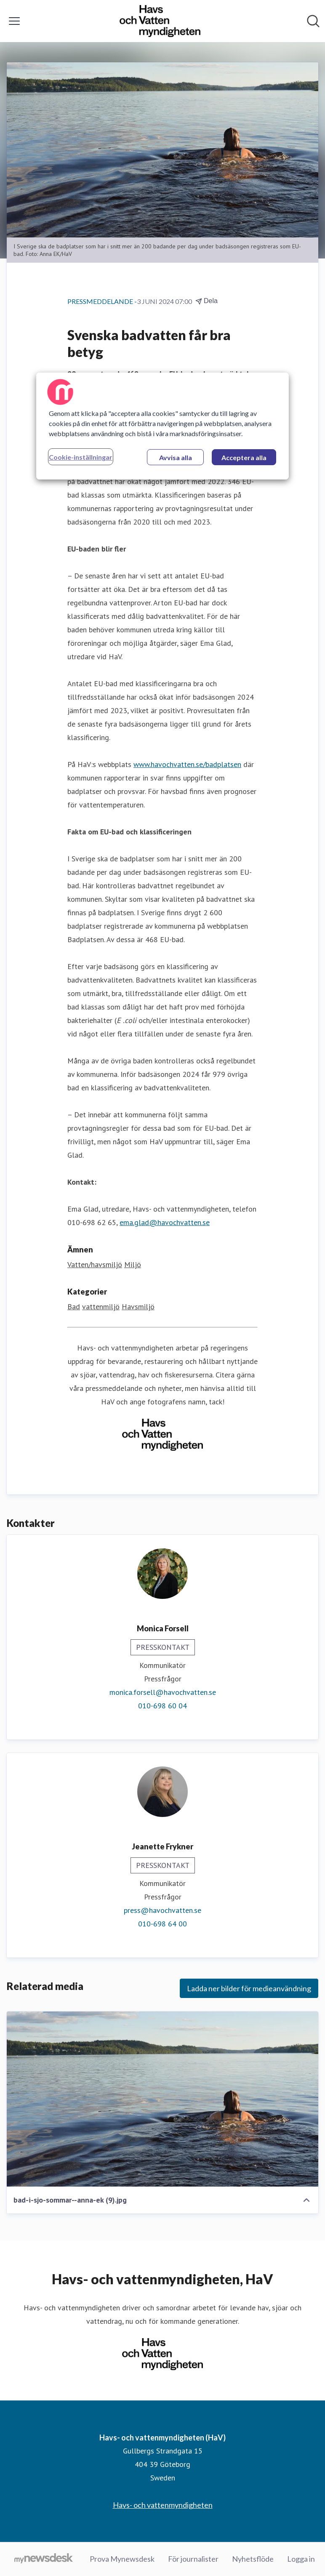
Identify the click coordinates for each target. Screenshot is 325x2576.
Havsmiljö (138, 1306)
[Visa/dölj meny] (14, 21)
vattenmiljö (101, 1306)
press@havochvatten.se (162, 1910)
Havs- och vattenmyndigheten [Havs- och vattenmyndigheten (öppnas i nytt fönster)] (163, 2504)
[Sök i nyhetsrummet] (313, 21)
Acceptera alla (243, 457)
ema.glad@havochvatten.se (165, 1222)
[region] (162, 426)
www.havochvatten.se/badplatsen (187, 764)
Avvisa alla (175, 457)
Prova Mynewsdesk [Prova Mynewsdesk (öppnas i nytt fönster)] (122, 2558)
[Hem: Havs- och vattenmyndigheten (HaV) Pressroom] (160, 21)
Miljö (132, 1264)
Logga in (301, 2558)
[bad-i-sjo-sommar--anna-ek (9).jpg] (162, 2099)
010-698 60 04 (162, 1705)
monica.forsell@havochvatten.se (162, 1692)
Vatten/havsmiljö (94, 1264)
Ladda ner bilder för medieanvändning (249, 1988)
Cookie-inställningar (80, 457)
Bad (73, 1306)
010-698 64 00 (162, 1924)
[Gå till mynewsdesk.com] (43, 2559)
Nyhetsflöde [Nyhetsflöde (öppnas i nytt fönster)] (253, 2558)
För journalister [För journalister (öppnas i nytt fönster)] (193, 2558)
